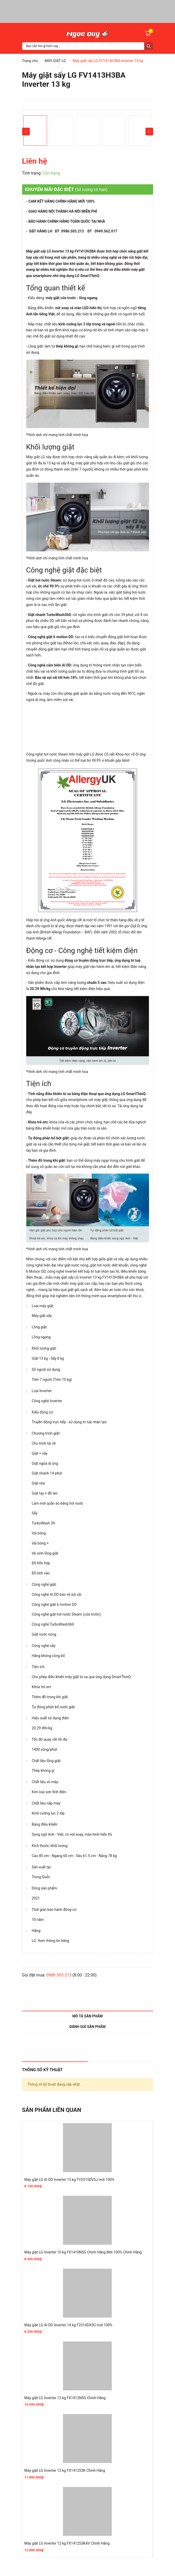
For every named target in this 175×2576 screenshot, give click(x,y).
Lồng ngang (41, 1337)
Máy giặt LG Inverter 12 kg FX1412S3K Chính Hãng (64, 2470)
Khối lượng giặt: (44, 1348)
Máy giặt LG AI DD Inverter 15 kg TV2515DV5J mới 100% (69, 2180)
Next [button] (149, 131)
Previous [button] (26, 131)
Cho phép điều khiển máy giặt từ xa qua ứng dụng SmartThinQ (81, 1677)
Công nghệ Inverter (47, 1401)
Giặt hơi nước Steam (44, 580)
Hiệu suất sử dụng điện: (51, 1718)
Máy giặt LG (35, 457)
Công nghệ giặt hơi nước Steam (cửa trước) (66, 1614)
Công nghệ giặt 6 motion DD (50, 637)
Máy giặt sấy (42, 1316)
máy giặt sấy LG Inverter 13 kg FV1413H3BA (88, 1277)
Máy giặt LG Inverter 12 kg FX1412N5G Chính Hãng (65, 2398)
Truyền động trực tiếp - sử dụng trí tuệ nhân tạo (69, 1422)
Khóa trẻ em (38, 1122)
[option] (87, 109)
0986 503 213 (58, 1975)
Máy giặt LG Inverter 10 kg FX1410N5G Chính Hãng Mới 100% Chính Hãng (83, 2252)
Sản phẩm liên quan (51, 2110)
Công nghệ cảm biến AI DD (49, 665)
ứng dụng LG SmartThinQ (125, 1094)
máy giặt (82, 967)
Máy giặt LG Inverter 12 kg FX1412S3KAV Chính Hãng (67, 2543)
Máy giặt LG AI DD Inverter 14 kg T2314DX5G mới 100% (68, 2325)
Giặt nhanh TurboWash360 (49, 615)
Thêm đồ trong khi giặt (50, 1697)
